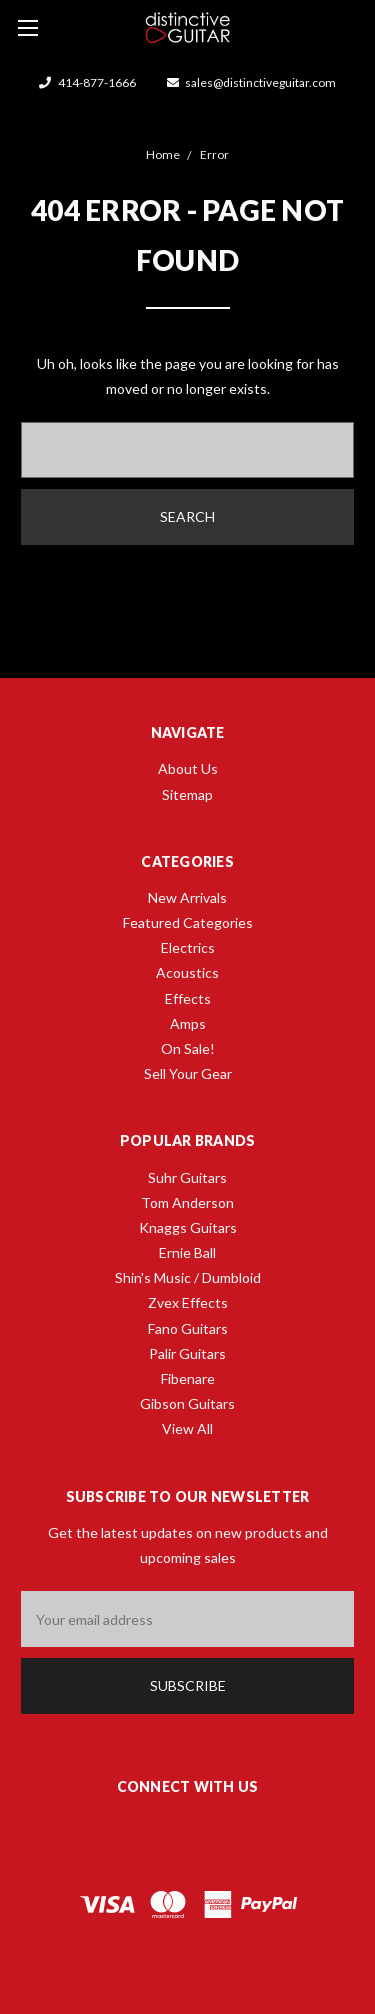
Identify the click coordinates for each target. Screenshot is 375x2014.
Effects (188, 998)
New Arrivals (187, 897)
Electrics (188, 947)
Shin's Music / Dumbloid (188, 1277)
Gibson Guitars (187, 1403)
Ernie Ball (187, 1252)
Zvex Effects (188, 1302)
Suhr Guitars (187, 1177)
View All (187, 1428)
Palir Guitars (187, 1353)
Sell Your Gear (188, 1073)
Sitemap (187, 794)
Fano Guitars (188, 1328)
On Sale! (188, 1048)
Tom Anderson (187, 1202)
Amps (188, 1023)
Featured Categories (188, 922)
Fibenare (188, 1378)
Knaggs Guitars (188, 1227)
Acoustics (187, 972)
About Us (188, 768)
